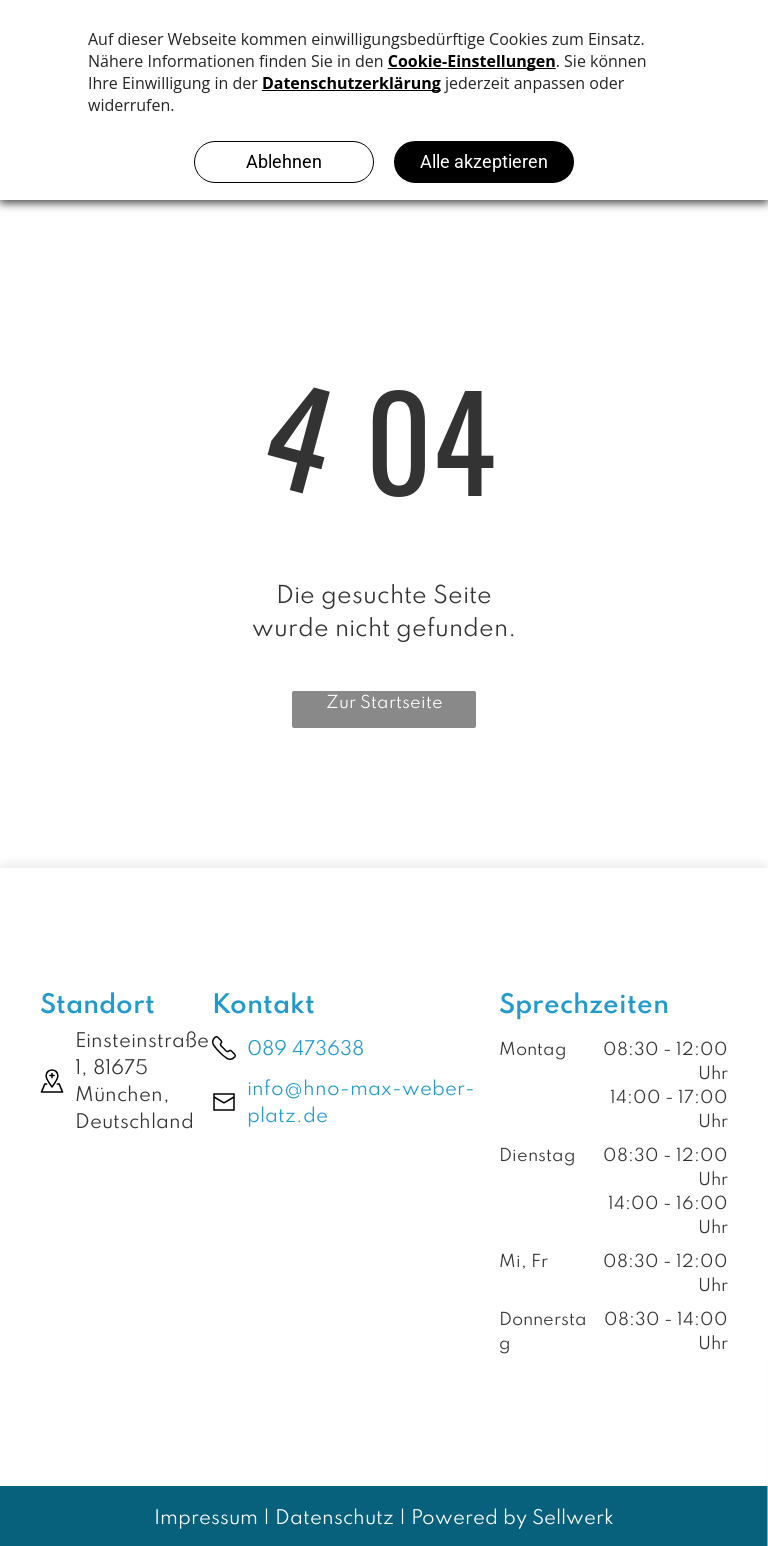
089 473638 (305, 1050)
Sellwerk (573, 1519)
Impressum (206, 1519)
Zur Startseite (384, 703)
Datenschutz (334, 1519)
